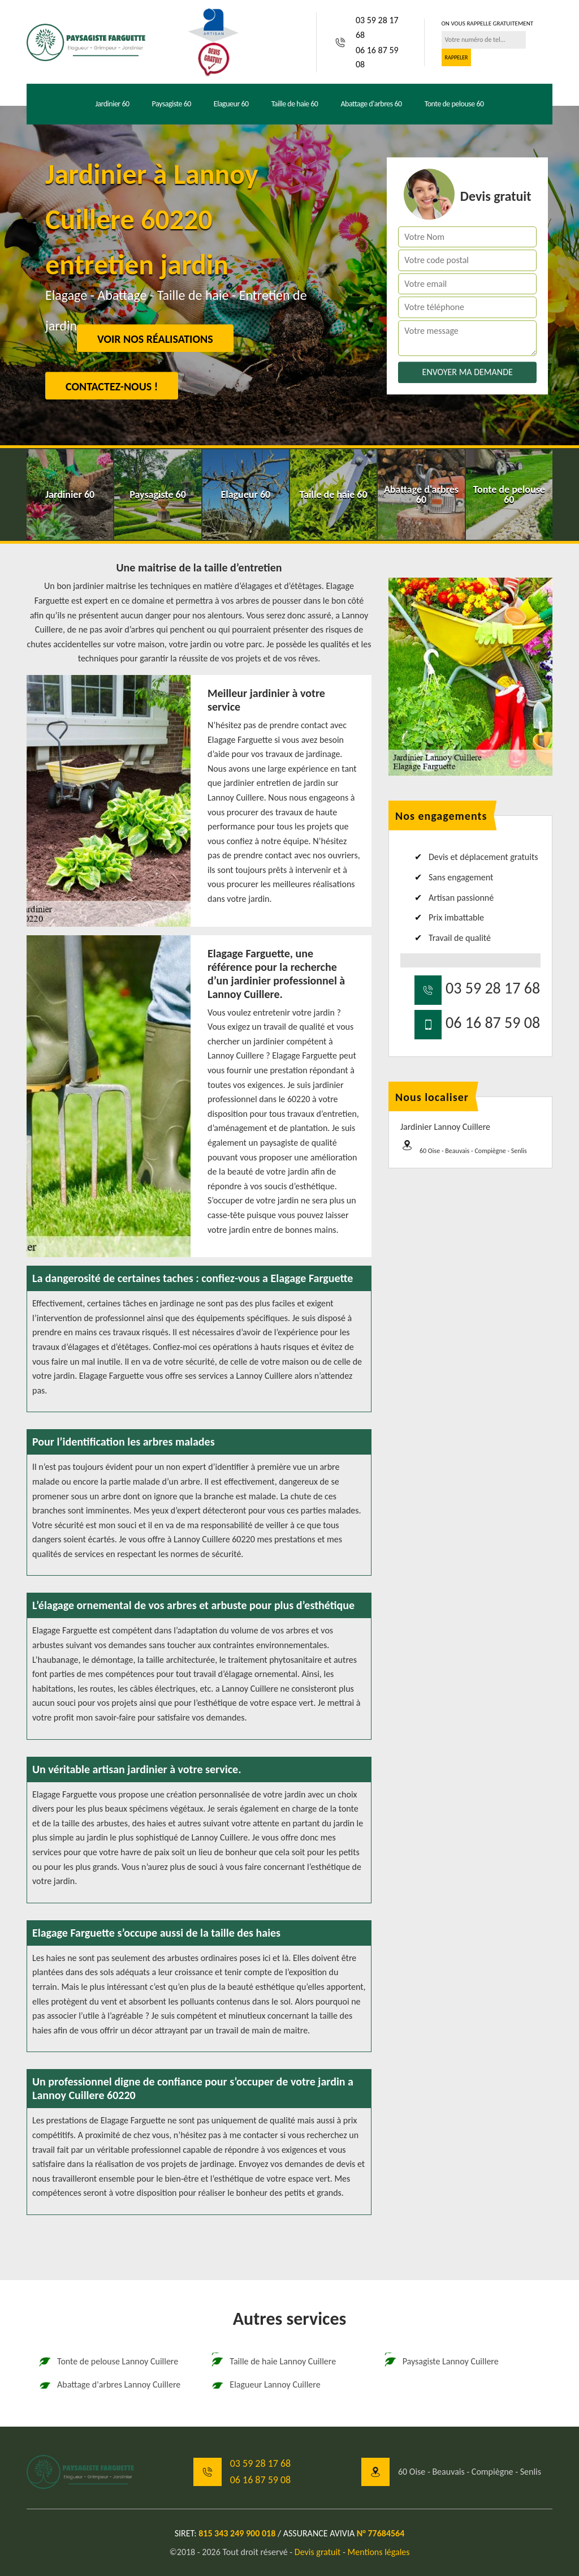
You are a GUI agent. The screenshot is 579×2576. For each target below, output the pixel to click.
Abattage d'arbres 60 (370, 104)
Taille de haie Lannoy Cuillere (273, 2361)
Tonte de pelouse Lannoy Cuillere (108, 2361)
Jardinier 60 (112, 104)
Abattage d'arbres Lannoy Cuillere (109, 2385)
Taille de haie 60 (294, 104)
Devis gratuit (318, 2552)
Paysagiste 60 (171, 104)
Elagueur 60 (231, 104)
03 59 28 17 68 (377, 27)
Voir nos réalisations (155, 339)
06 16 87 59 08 (377, 57)
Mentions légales (379, 2552)
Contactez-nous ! (112, 386)
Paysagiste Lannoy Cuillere (441, 2361)
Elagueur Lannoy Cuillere (265, 2385)
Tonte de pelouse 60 (454, 104)
